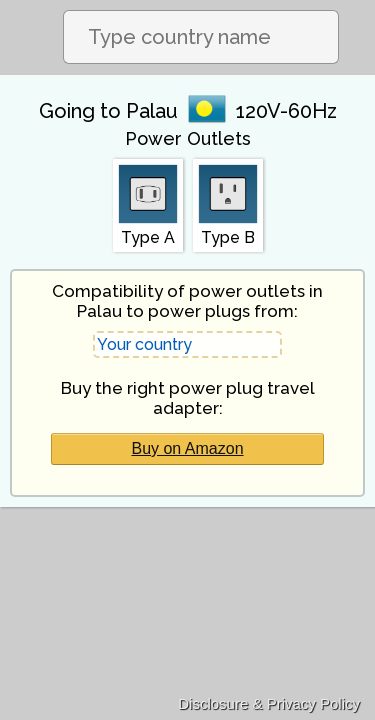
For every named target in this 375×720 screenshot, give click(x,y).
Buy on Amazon (187, 448)
